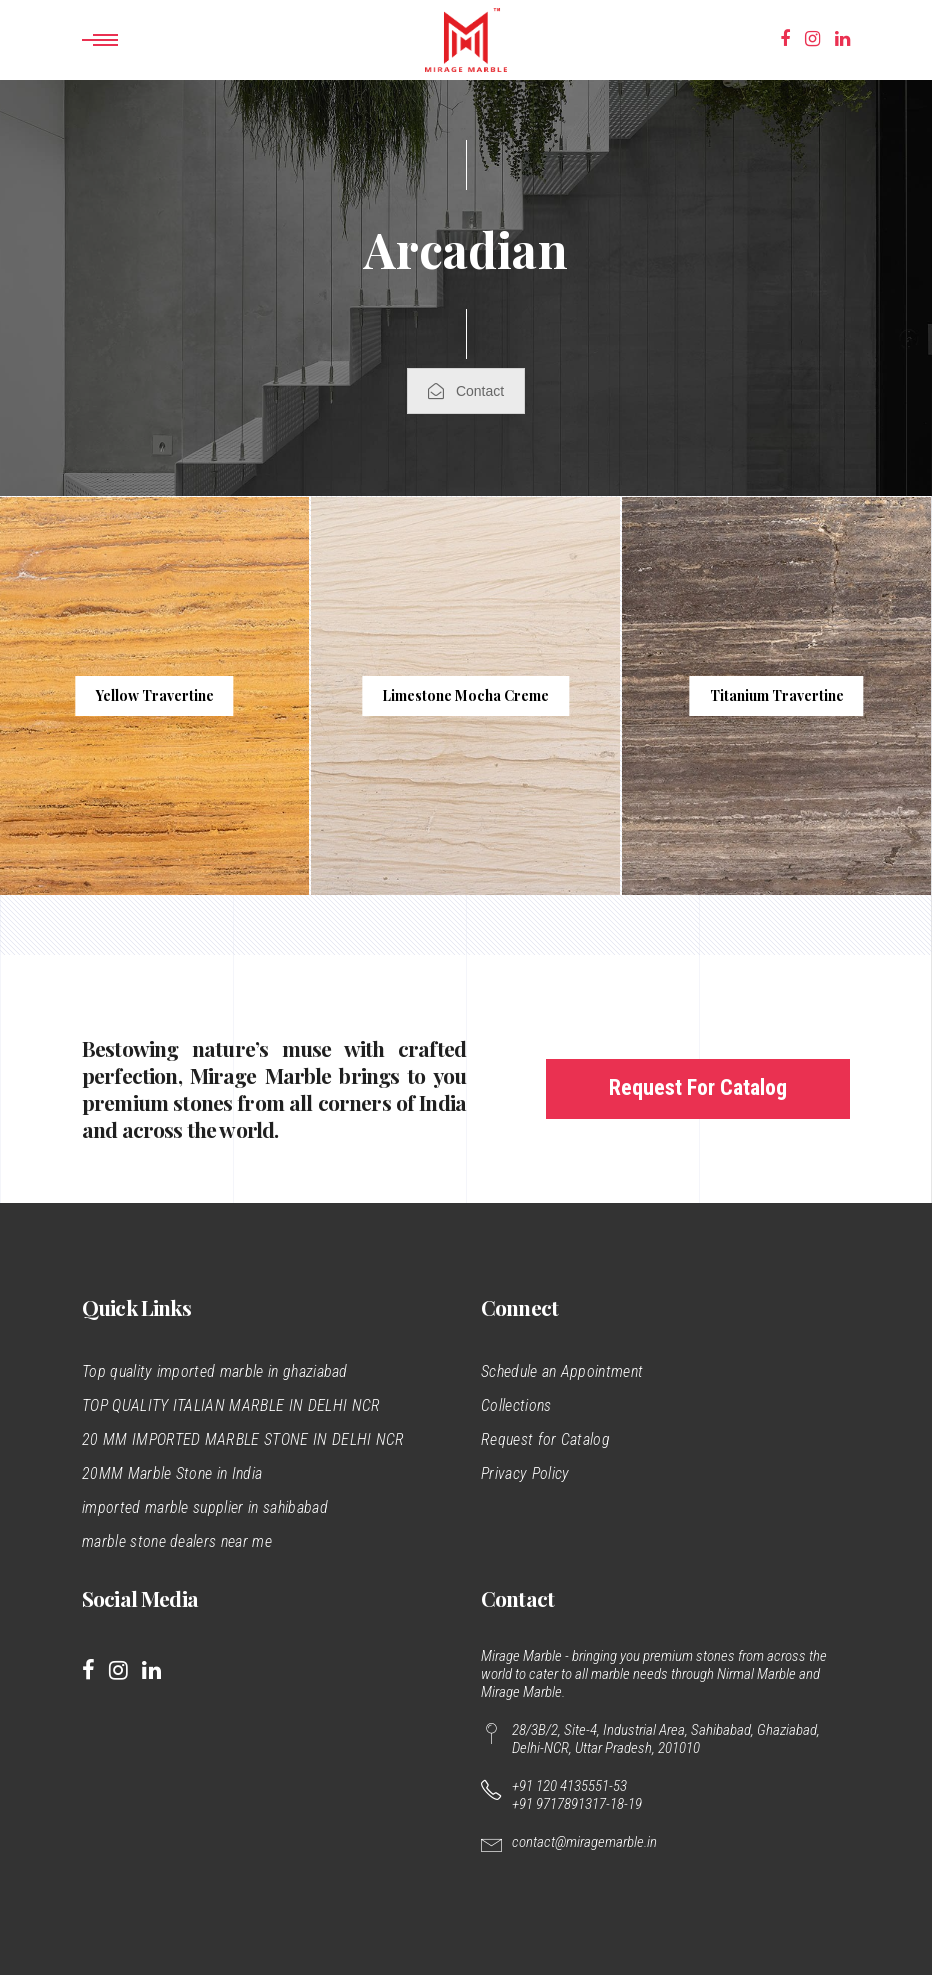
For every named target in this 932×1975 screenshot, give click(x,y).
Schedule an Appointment (562, 1371)
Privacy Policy (525, 1473)
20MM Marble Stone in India (172, 1473)
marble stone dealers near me (177, 1541)
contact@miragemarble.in (584, 1842)
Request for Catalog (545, 1439)
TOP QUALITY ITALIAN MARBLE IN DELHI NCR (231, 1405)
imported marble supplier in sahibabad (205, 1507)
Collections (516, 1405)
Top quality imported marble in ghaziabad (215, 1371)
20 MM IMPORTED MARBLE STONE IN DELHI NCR (243, 1439)
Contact (466, 391)
